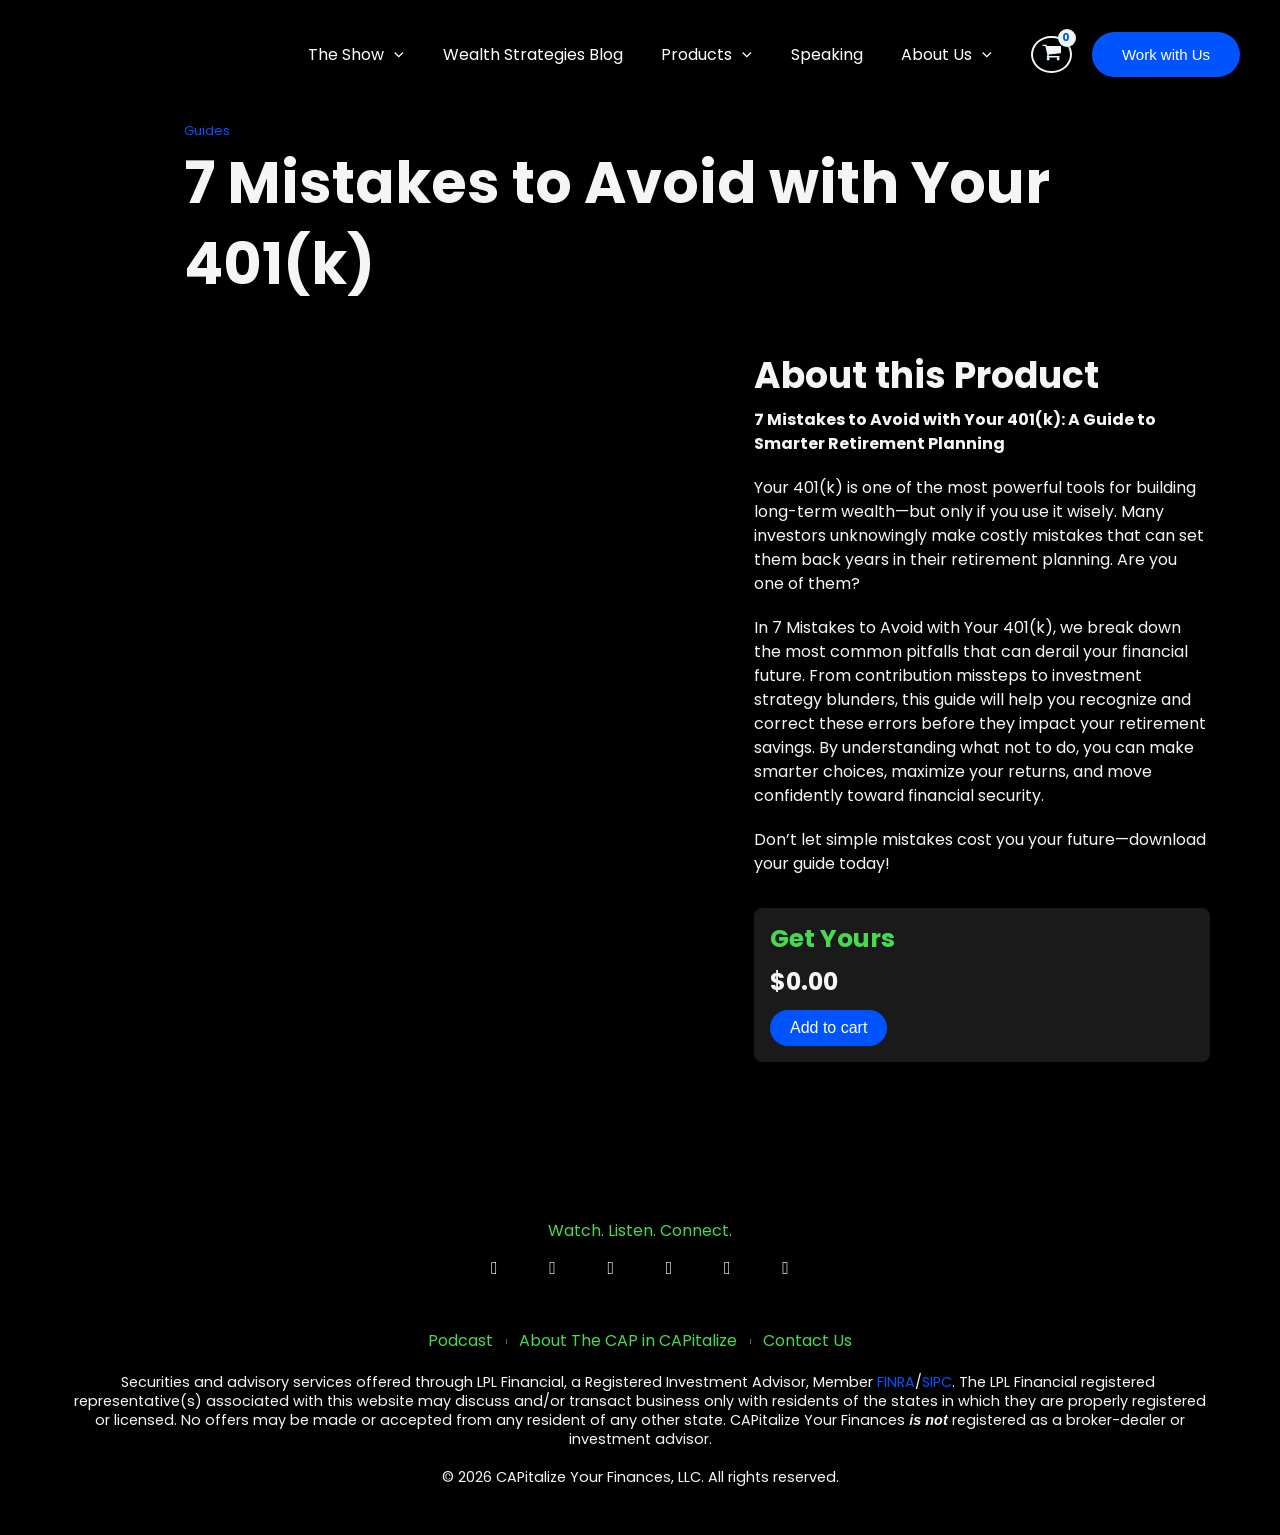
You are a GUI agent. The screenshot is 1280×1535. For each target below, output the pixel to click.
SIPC (937, 1383)
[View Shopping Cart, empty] (1051, 55)
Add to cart (828, 1027)
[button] (424, 55)
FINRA (896, 1383)
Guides (207, 130)
